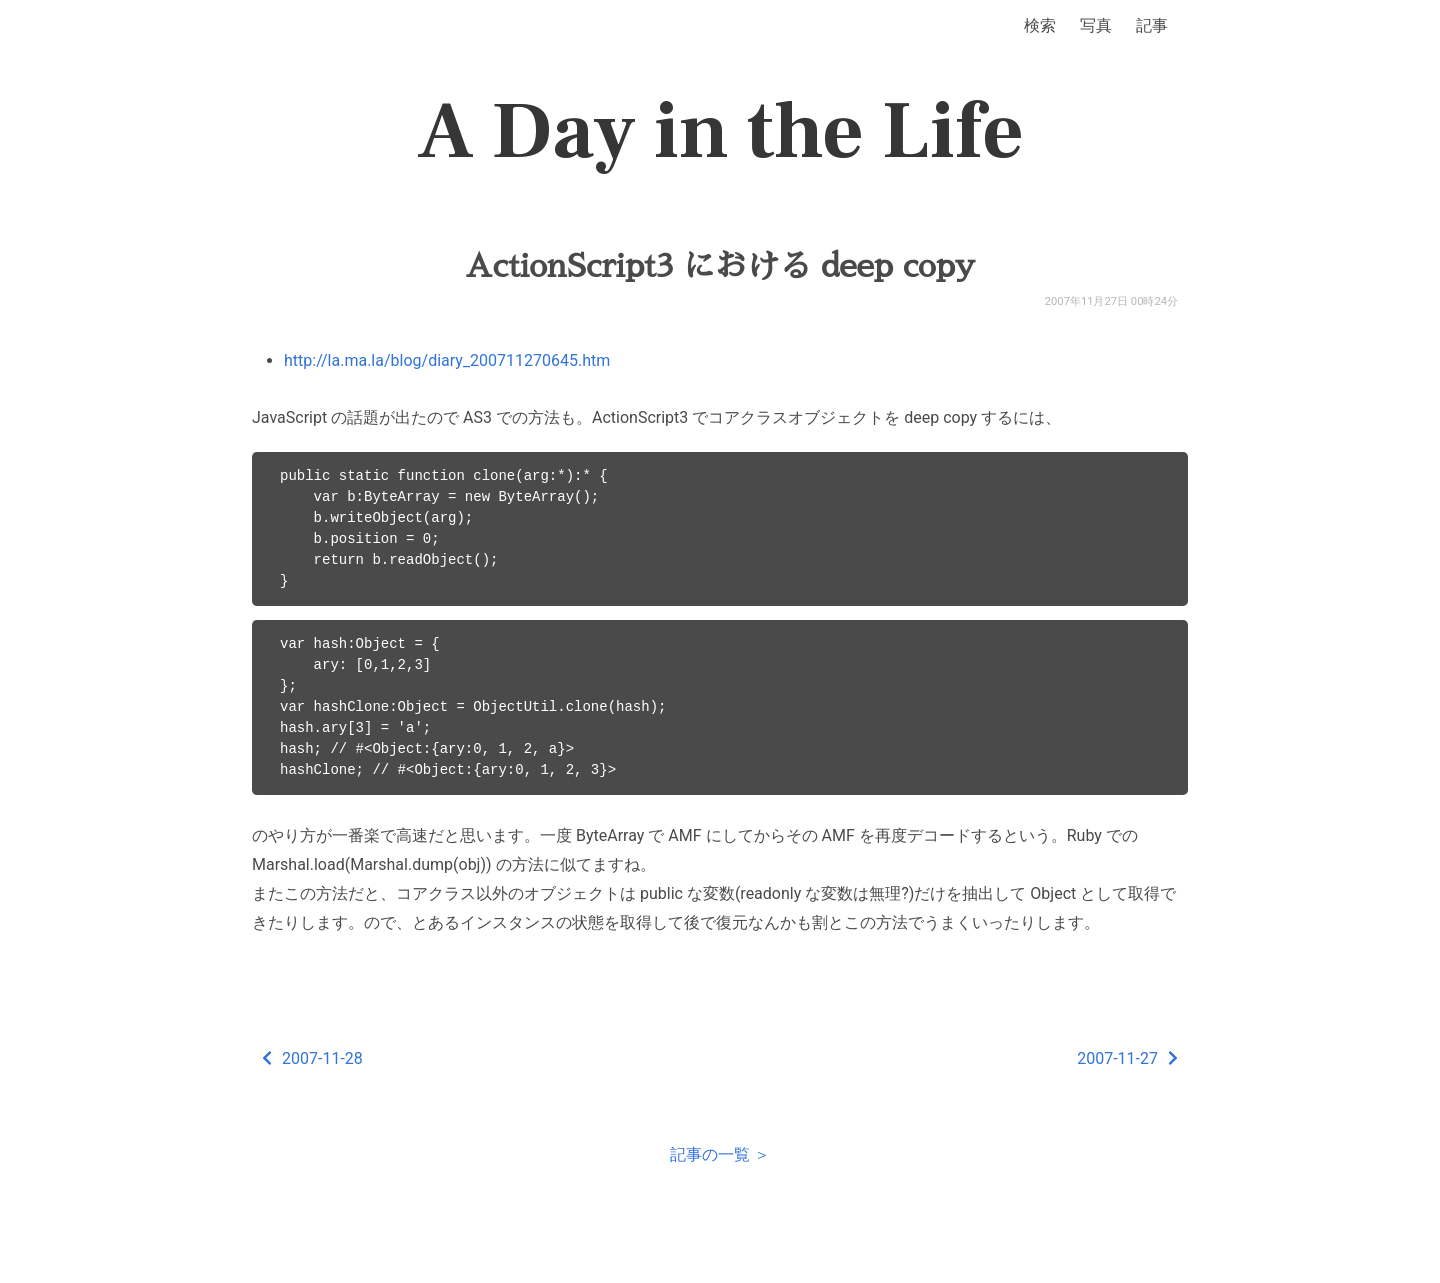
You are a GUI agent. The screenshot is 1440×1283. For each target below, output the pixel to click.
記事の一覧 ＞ (720, 1154)
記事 (1152, 25)
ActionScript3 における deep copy (720, 266)
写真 (1096, 25)
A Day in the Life (720, 132)
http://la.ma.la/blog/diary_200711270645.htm (447, 360)
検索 (1040, 25)
